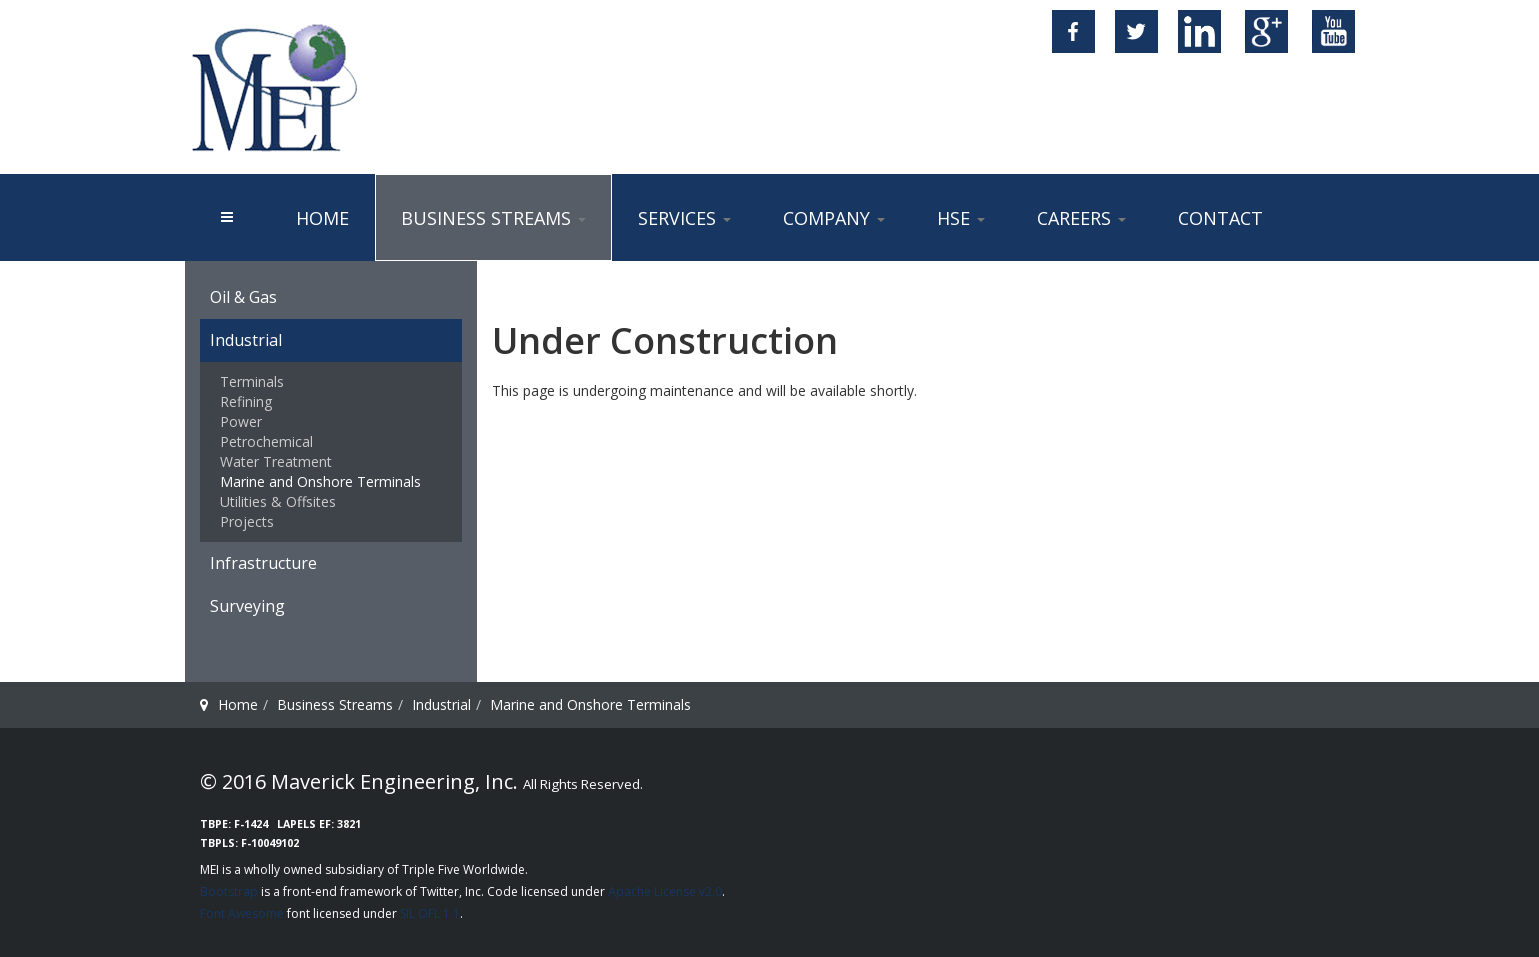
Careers (1081, 218)
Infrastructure (263, 563)
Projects (247, 521)
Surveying (247, 606)
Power (241, 421)
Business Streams (493, 218)
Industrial (246, 340)
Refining (246, 401)
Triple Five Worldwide (463, 869)
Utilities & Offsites (278, 501)
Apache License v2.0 (665, 891)
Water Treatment (276, 461)
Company (834, 218)
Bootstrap (229, 891)
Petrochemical (266, 441)
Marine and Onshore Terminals (320, 481)
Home (322, 218)
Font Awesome (242, 913)
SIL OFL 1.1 (430, 913)
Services (684, 218)
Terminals (252, 381)
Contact (1220, 218)
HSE (961, 218)
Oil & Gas (243, 297)
